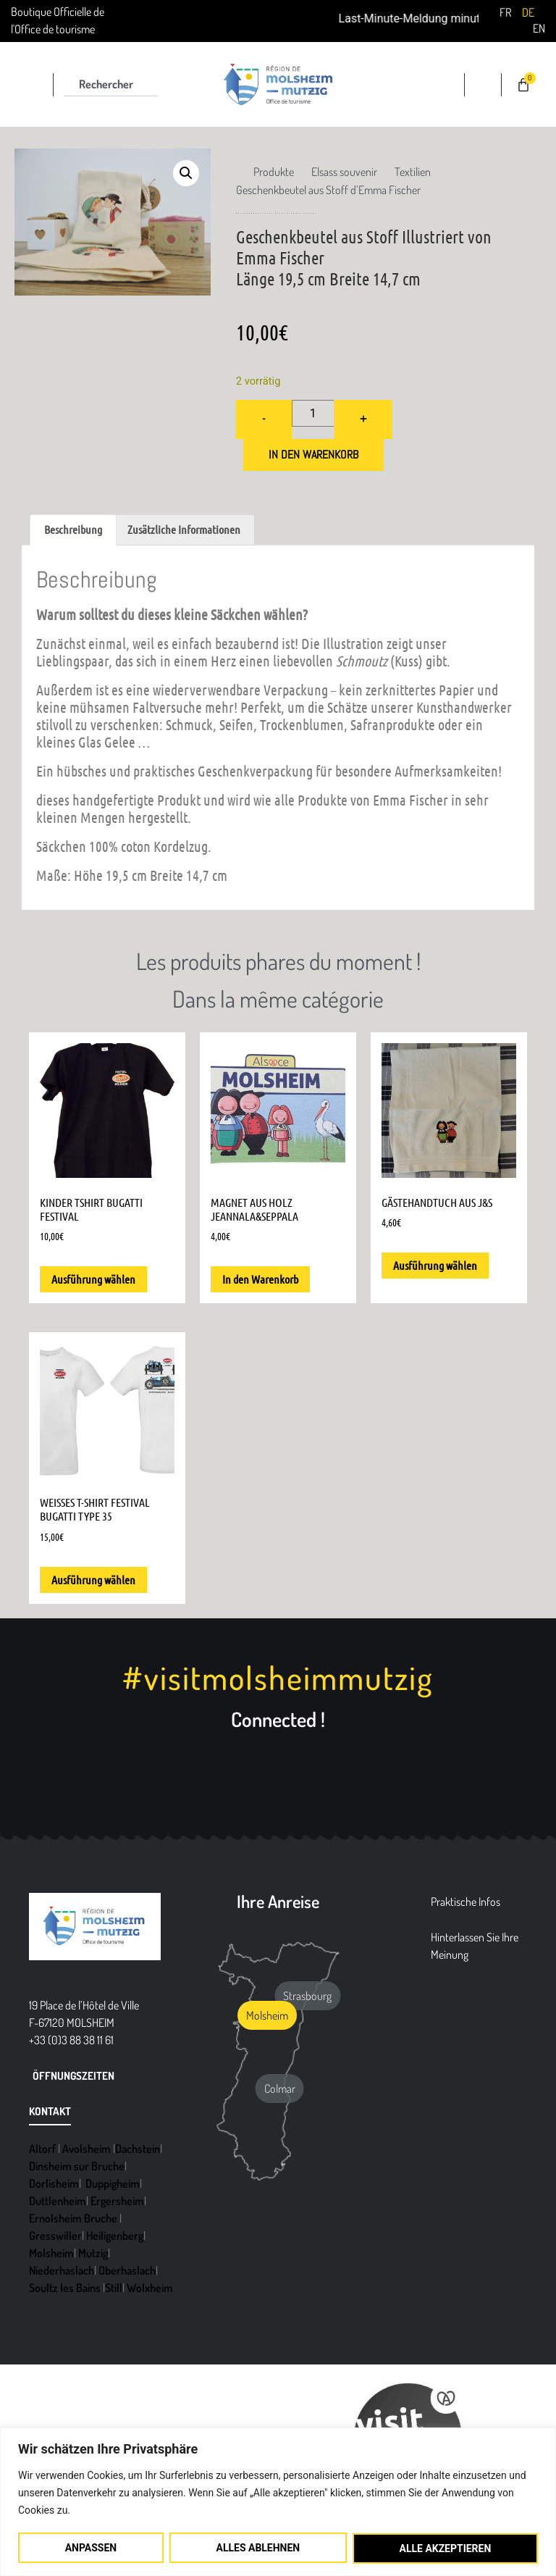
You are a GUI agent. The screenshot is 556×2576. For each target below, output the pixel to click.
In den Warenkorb (313, 454)
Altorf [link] (42, 2148)
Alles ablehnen (258, 2548)
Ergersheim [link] (117, 2201)
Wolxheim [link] (150, 2287)
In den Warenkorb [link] (260, 1279)
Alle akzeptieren (445, 2548)
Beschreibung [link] (73, 529)
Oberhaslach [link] (127, 2270)
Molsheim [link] (51, 2253)
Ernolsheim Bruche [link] (73, 2218)
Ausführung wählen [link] (93, 1279)
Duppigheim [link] (112, 2183)
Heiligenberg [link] (114, 2235)
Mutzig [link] (93, 2253)
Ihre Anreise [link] (278, 1902)
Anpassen (91, 2548)
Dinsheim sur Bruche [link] (77, 2166)
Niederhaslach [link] (61, 2270)
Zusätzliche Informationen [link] (183, 529)
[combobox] (111, 84)
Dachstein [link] (137, 2148)
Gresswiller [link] (55, 2235)
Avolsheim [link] (86, 2148)
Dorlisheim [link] (54, 2183)
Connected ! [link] (278, 1719)
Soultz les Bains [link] (65, 2287)
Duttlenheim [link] (57, 2201)
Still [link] (113, 2287)
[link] (505, 12)
